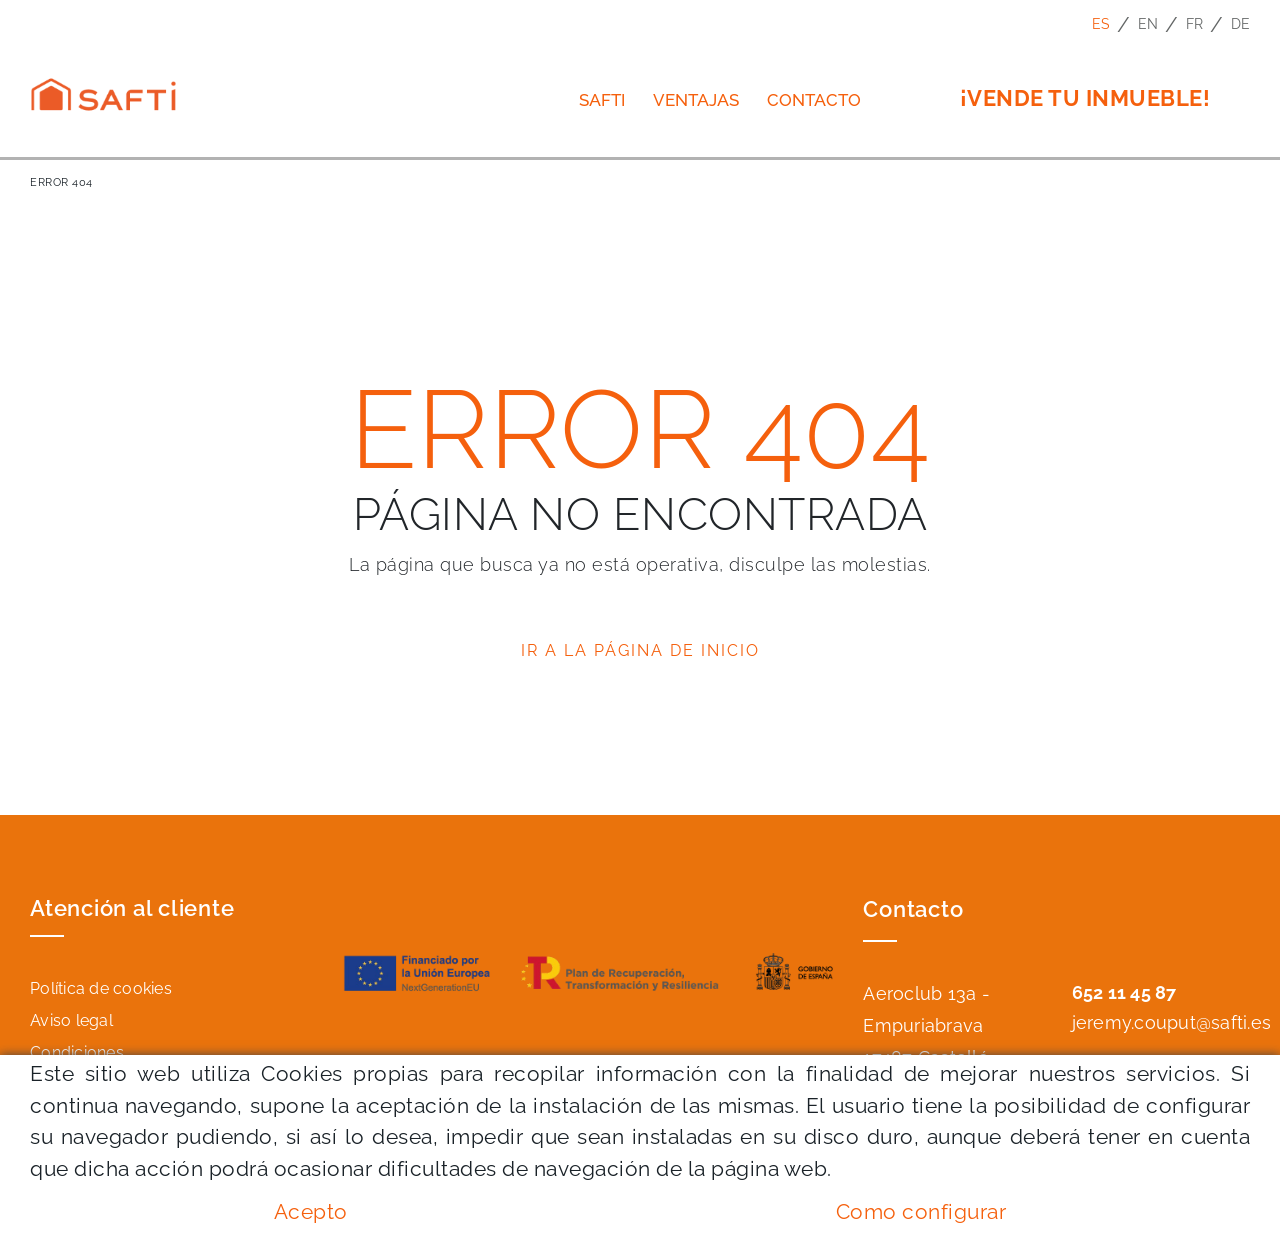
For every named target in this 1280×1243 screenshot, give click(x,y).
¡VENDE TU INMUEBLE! (1085, 98)
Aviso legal (71, 1020)
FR (1195, 24)
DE (1241, 24)
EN (1148, 24)
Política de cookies (101, 988)
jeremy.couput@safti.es (1172, 1022)
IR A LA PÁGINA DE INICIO (640, 650)
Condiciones (77, 1052)
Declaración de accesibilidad (139, 1084)
